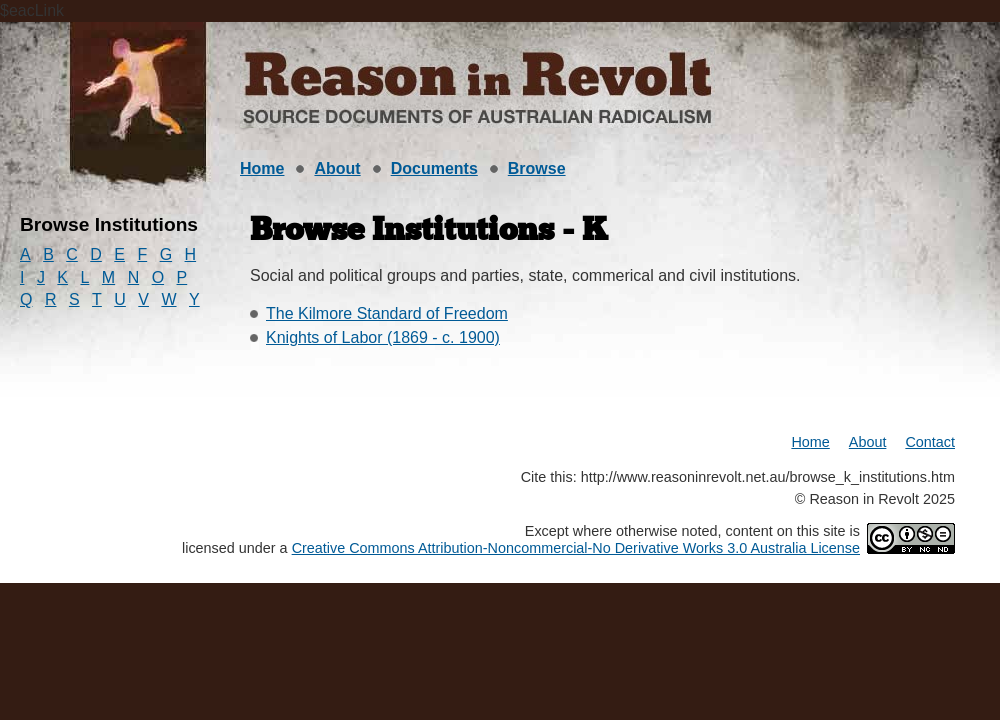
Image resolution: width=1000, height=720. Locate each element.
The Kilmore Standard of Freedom (387, 313)
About (337, 168)
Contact (930, 442)
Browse (537, 168)
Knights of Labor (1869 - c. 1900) (383, 337)
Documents (434, 168)
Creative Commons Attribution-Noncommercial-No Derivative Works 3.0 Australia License (576, 548)
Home (262, 168)
